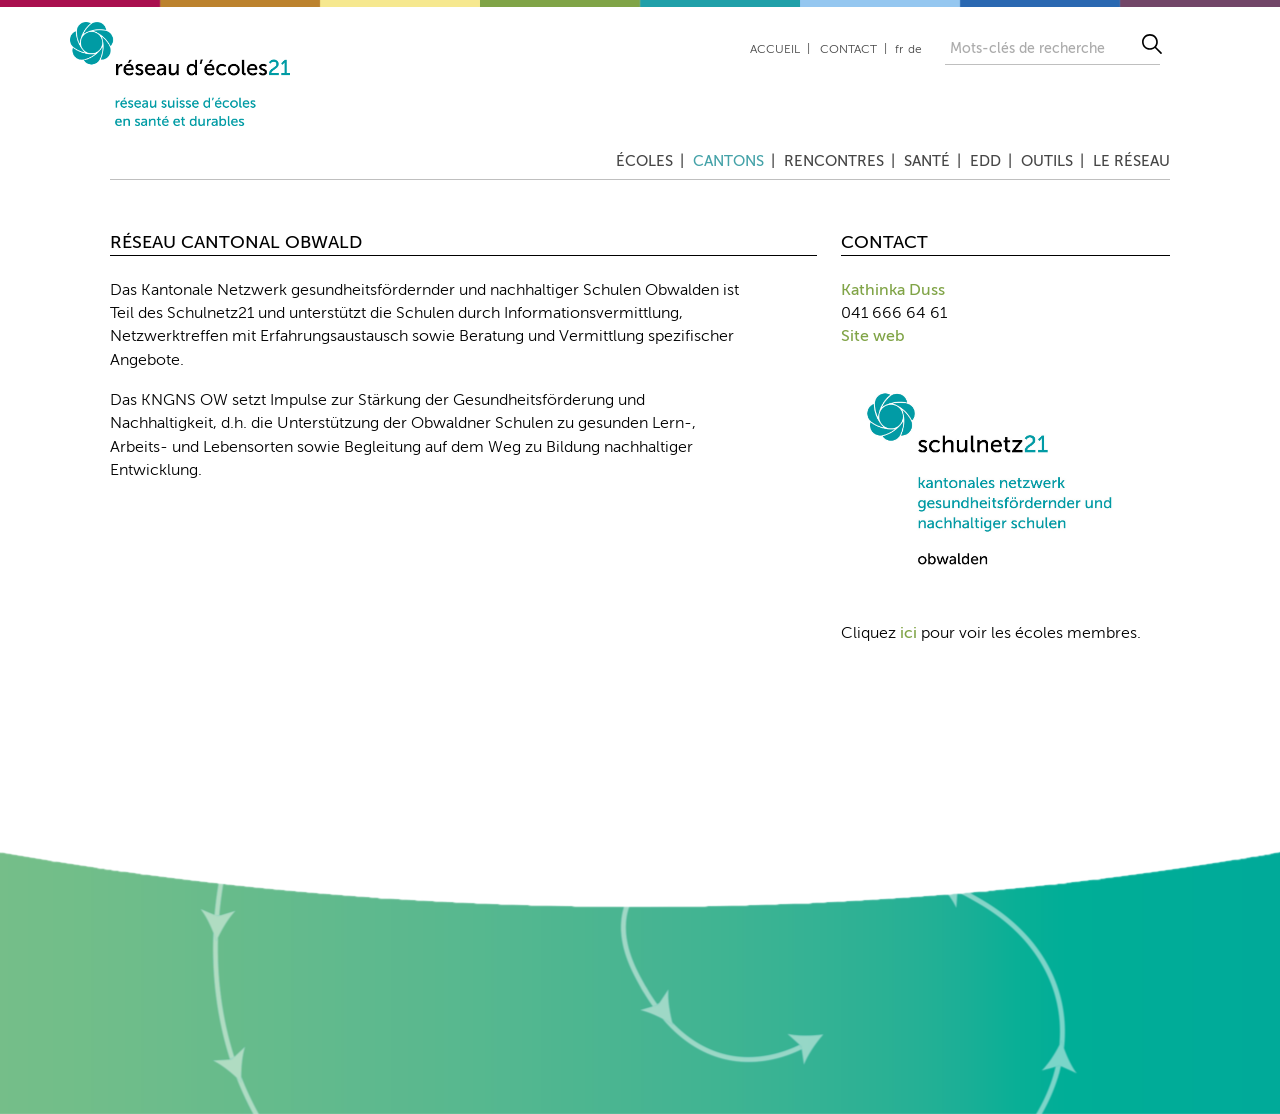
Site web (873, 337)
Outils (1047, 161)
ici (908, 634)
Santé (927, 161)
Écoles (644, 161)
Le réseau (1131, 161)
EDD (985, 161)
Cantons (728, 161)
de (915, 50)
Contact (848, 50)
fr (899, 50)
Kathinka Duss (893, 291)
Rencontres (834, 161)
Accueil (775, 50)
